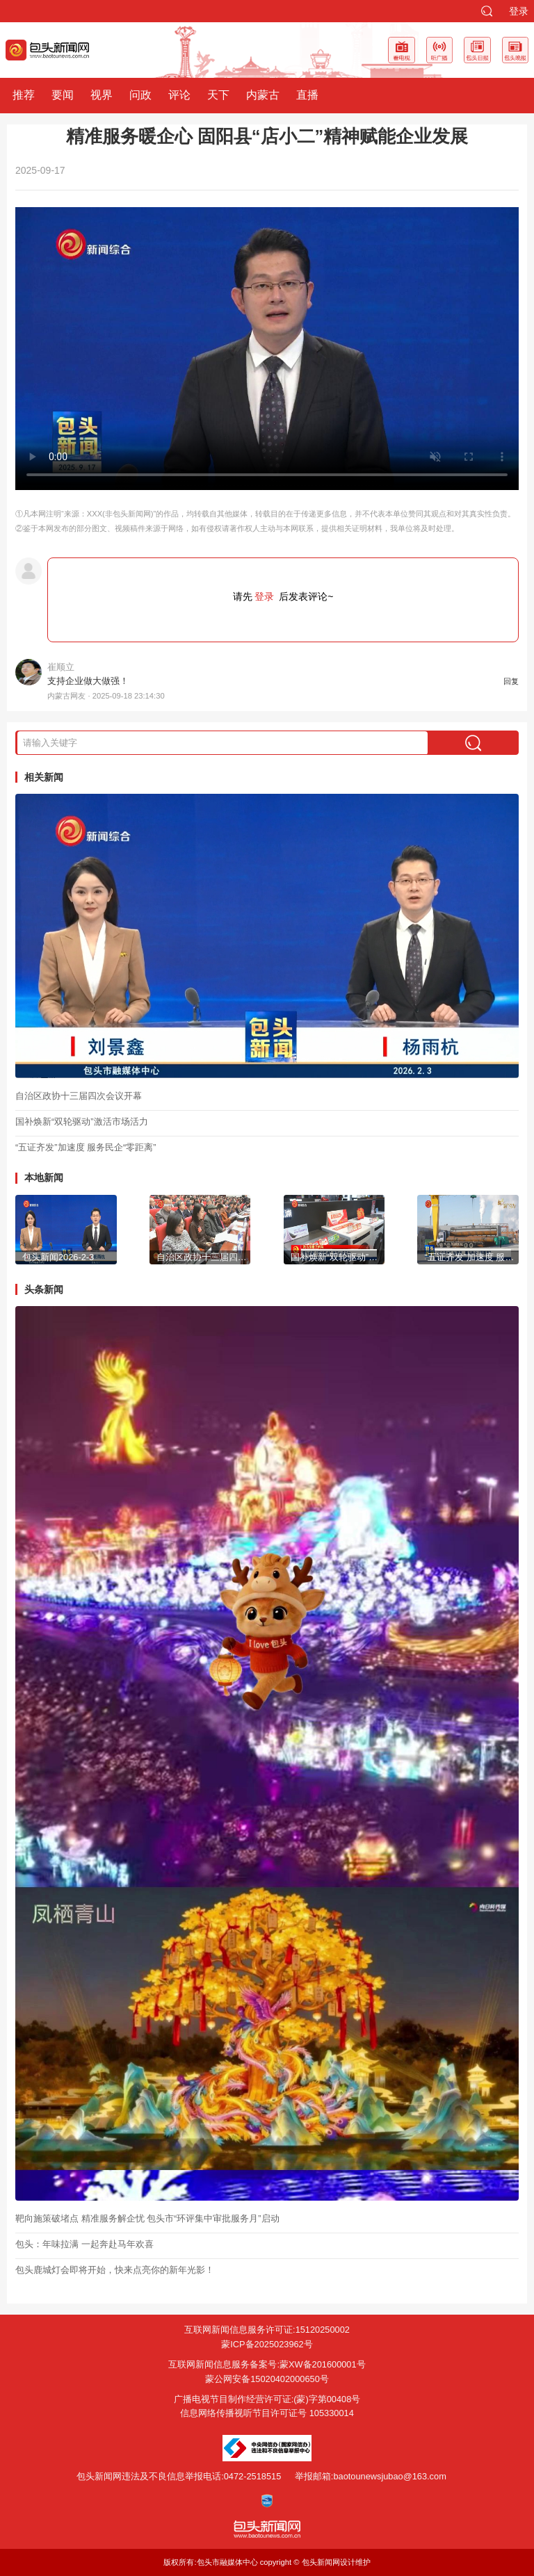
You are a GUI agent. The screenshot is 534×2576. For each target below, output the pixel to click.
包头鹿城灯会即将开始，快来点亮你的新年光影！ (114, 2270)
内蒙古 (263, 95)
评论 (179, 95)
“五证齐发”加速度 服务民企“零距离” (85, 1147)
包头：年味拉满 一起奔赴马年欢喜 (84, 2244)
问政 (140, 95)
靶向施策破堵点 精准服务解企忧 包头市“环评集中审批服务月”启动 (147, 2218)
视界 (101, 95)
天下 (218, 95)
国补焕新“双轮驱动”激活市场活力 (81, 1121)
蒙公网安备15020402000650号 (267, 2379)
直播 (307, 95)
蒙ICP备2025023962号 (267, 2344)
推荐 (24, 95)
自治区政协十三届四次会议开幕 (78, 1096)
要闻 (62, 95)
